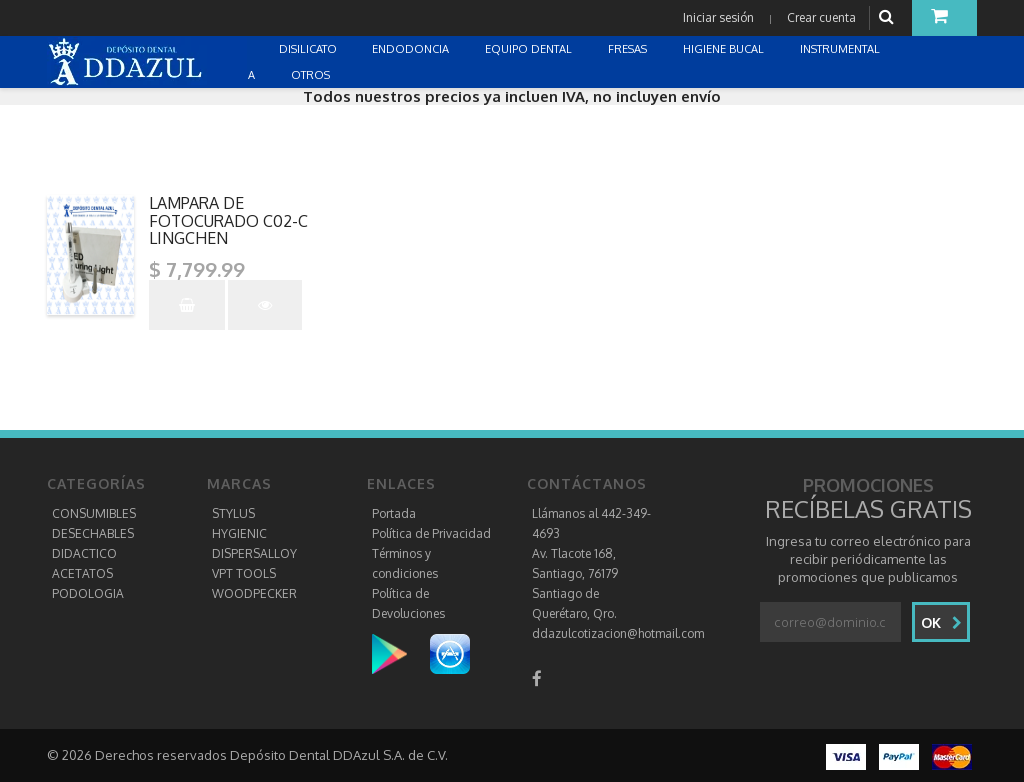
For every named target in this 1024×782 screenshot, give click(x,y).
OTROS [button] (312, 75)
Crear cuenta (821, 17)
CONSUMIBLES (94, 513)
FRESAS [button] (629, 49)
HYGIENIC (239, 533)
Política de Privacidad (431, 533)
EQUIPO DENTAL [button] (530, 49)
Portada (394, 513)
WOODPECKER (254, 593)
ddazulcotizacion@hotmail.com (618, 633)
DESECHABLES (93, 533)
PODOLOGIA (88, 593)
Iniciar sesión (718, 17)
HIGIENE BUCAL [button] (725, 49)
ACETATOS (82, 573)
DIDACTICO (84, 553)
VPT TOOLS (244, 573)
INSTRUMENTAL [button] (841, 49)
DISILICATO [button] (309, 49)
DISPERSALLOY (254, 553)
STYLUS (233, 513)
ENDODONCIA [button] (412, 49)
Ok (941, 622)
